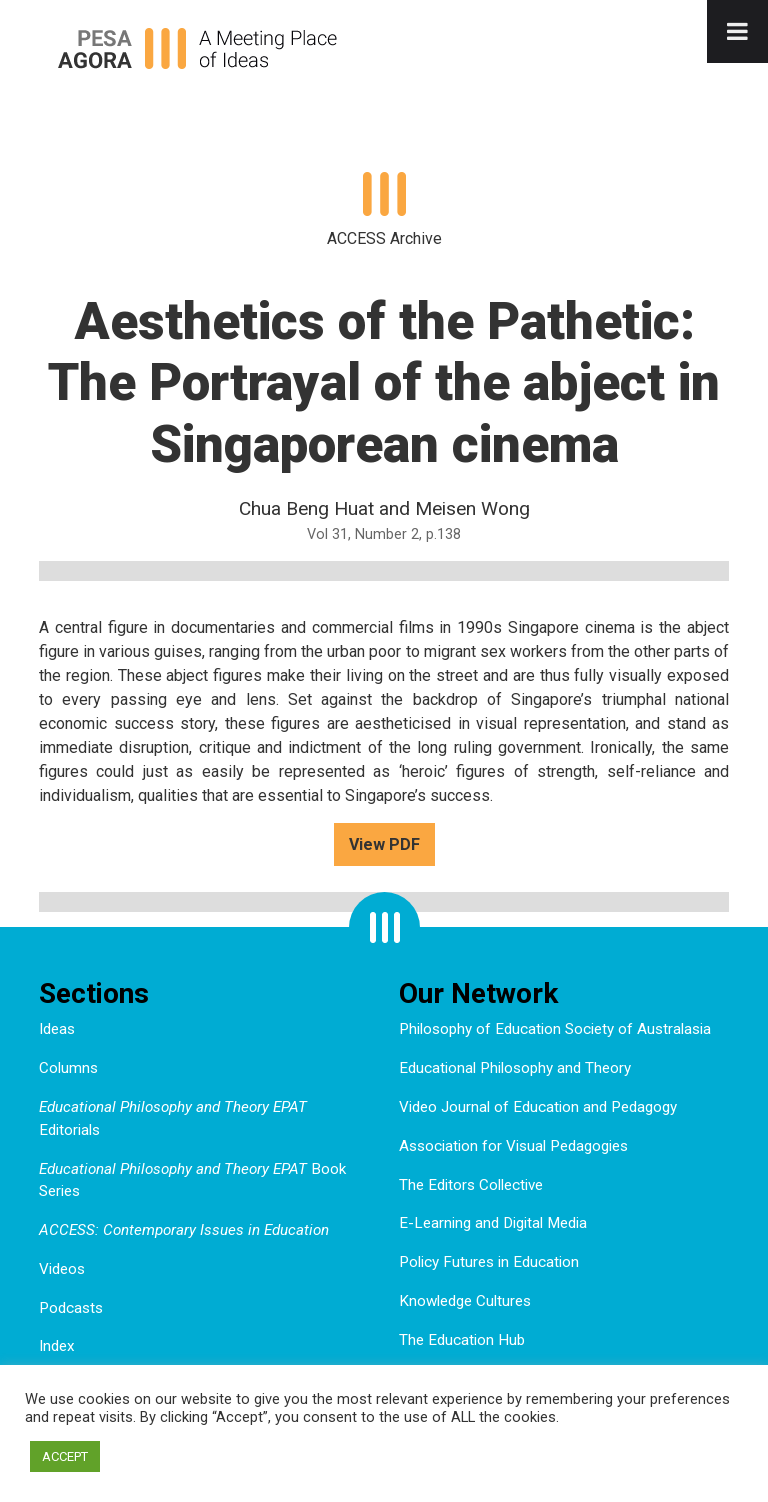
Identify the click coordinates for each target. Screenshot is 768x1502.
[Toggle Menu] (737, 31)
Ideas (57, 1029)
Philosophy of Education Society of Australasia (555, 1029)
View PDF (384, 844)
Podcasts (71, 1308)
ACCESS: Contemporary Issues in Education (184, 1230)
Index (57, 1346)
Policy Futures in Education (489, 1262)
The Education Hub (462, 1340)
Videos (62, 1269)
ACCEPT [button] (65, 1456)
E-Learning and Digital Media (493, 1223)
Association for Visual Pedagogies (513, 1146)
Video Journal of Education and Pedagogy (538, 1107)
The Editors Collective (471, 1185)
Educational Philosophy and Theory (515, 1068)
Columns (68, 1068)
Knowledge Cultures (465, 1301)
